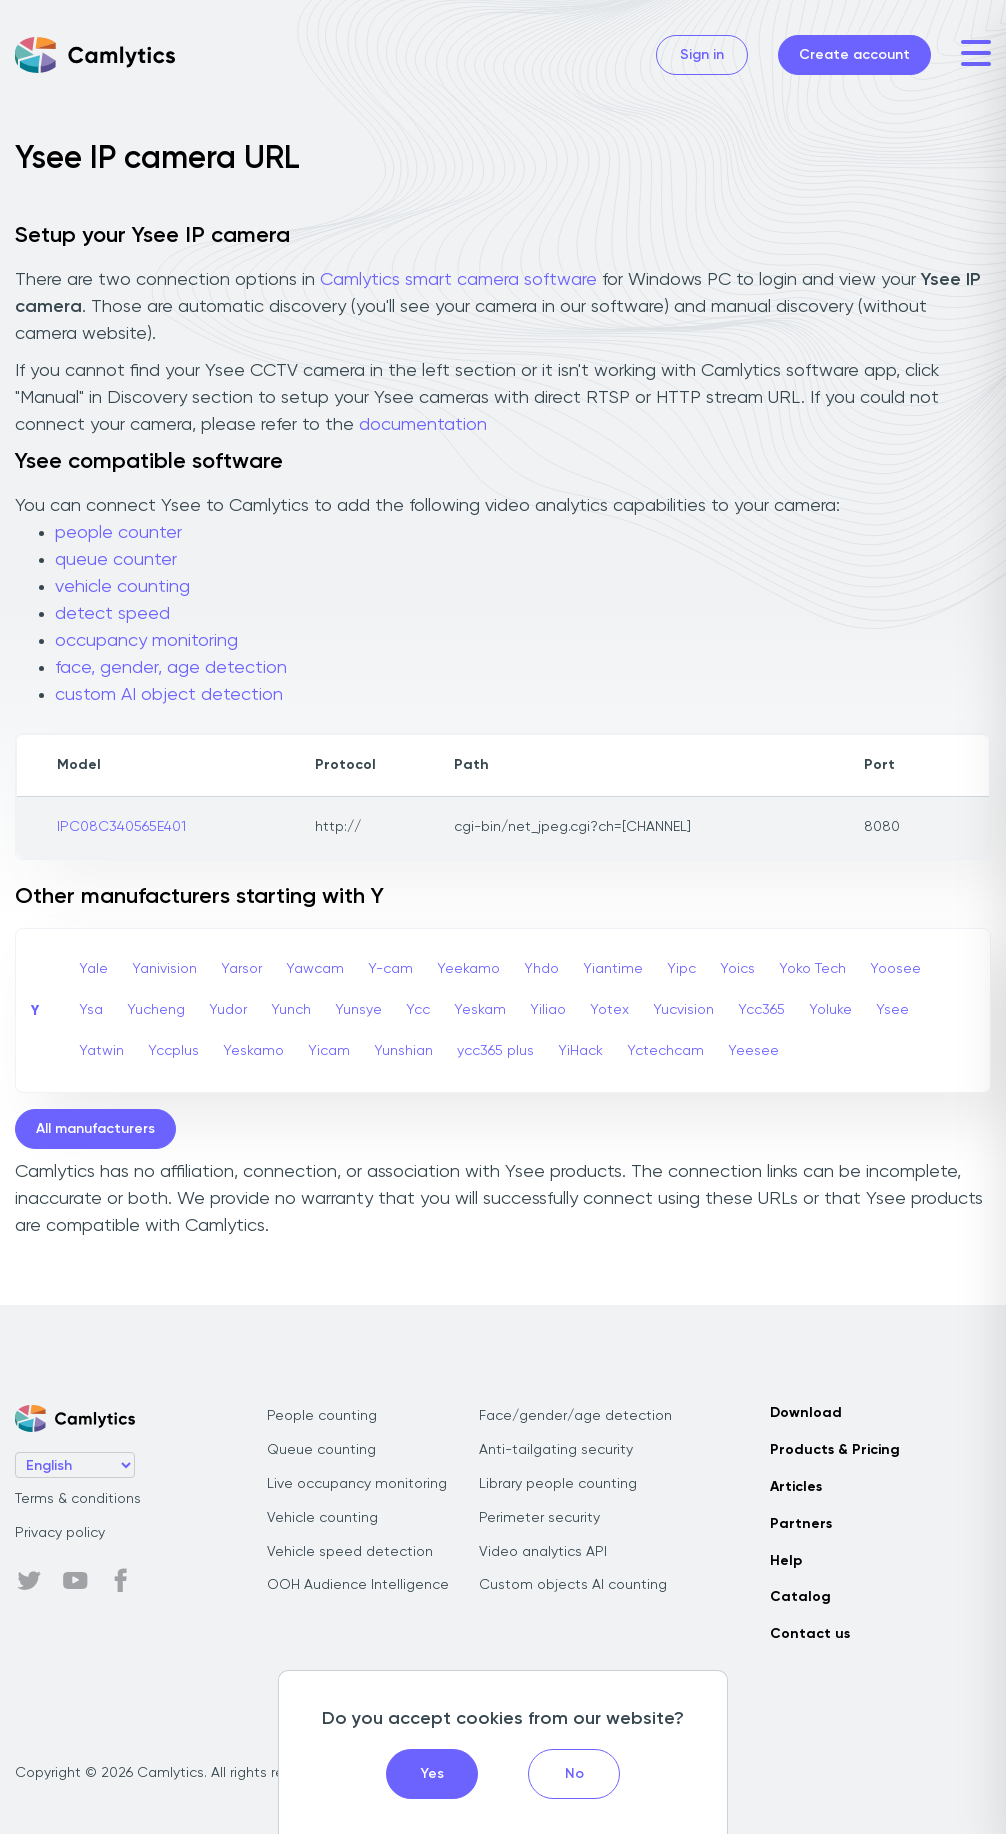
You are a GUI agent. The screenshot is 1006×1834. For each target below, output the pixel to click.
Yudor (228, 1010)
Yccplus (173, 1051)
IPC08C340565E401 (121, 827)
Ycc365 (761, 1010)
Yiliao (548, 1010)
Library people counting (558, 1484)
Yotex (609, 1010)
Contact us (810, 1634)
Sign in (702, 55)
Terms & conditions (78, 1499)
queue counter (116, 560)
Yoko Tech (812, 969)
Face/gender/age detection (575, 1416)
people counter (118, 533)
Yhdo (541, 969)
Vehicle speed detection (350, 1552)
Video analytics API (543, 1552)
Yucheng (156, 1010)
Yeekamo (468, 969)
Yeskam (480, 1010)
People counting (322, 1416)
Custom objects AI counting (573, 1585)
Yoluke (830, 1010)
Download (806, 1413)
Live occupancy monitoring (357, 1484)
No (574, 1774)
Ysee (892, 1010)
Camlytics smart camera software (458, 280)
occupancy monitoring (146, 641)
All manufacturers (95, 1129)
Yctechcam (665, 1051)
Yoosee (895, 969)
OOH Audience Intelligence (358, 1585)
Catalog (800, 1597)
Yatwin (101, 1051)
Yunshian (403, 1051)
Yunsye (358, 1010)
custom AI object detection (169, 695)
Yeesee (753, 1051)
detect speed (112, 614)
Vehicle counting (322, 1518)
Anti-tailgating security (556, 1450)
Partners (801, 1524)
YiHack (580, 1051)
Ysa (91, 1010)
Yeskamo (253, 1051)
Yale (93, 969)
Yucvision (683, 1010)
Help (786, 1561)
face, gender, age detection (171, 668)
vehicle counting (122, 587)
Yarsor (241, 969)
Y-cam (390, 969)
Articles (796, 1487)
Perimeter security (539, 1518)
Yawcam (315, 969)
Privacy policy (60, 1533)
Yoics (737, 969)
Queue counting (321, 1450)
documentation (423, 425)
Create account (854, 55)
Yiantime (613, 969)
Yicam (329, 1051)
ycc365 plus (495, 1051)
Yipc (681, 969)
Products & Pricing (835, 1450)
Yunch (291, 1010)
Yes (432, 1774)
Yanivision (164, 969)
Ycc (418, 1010)
